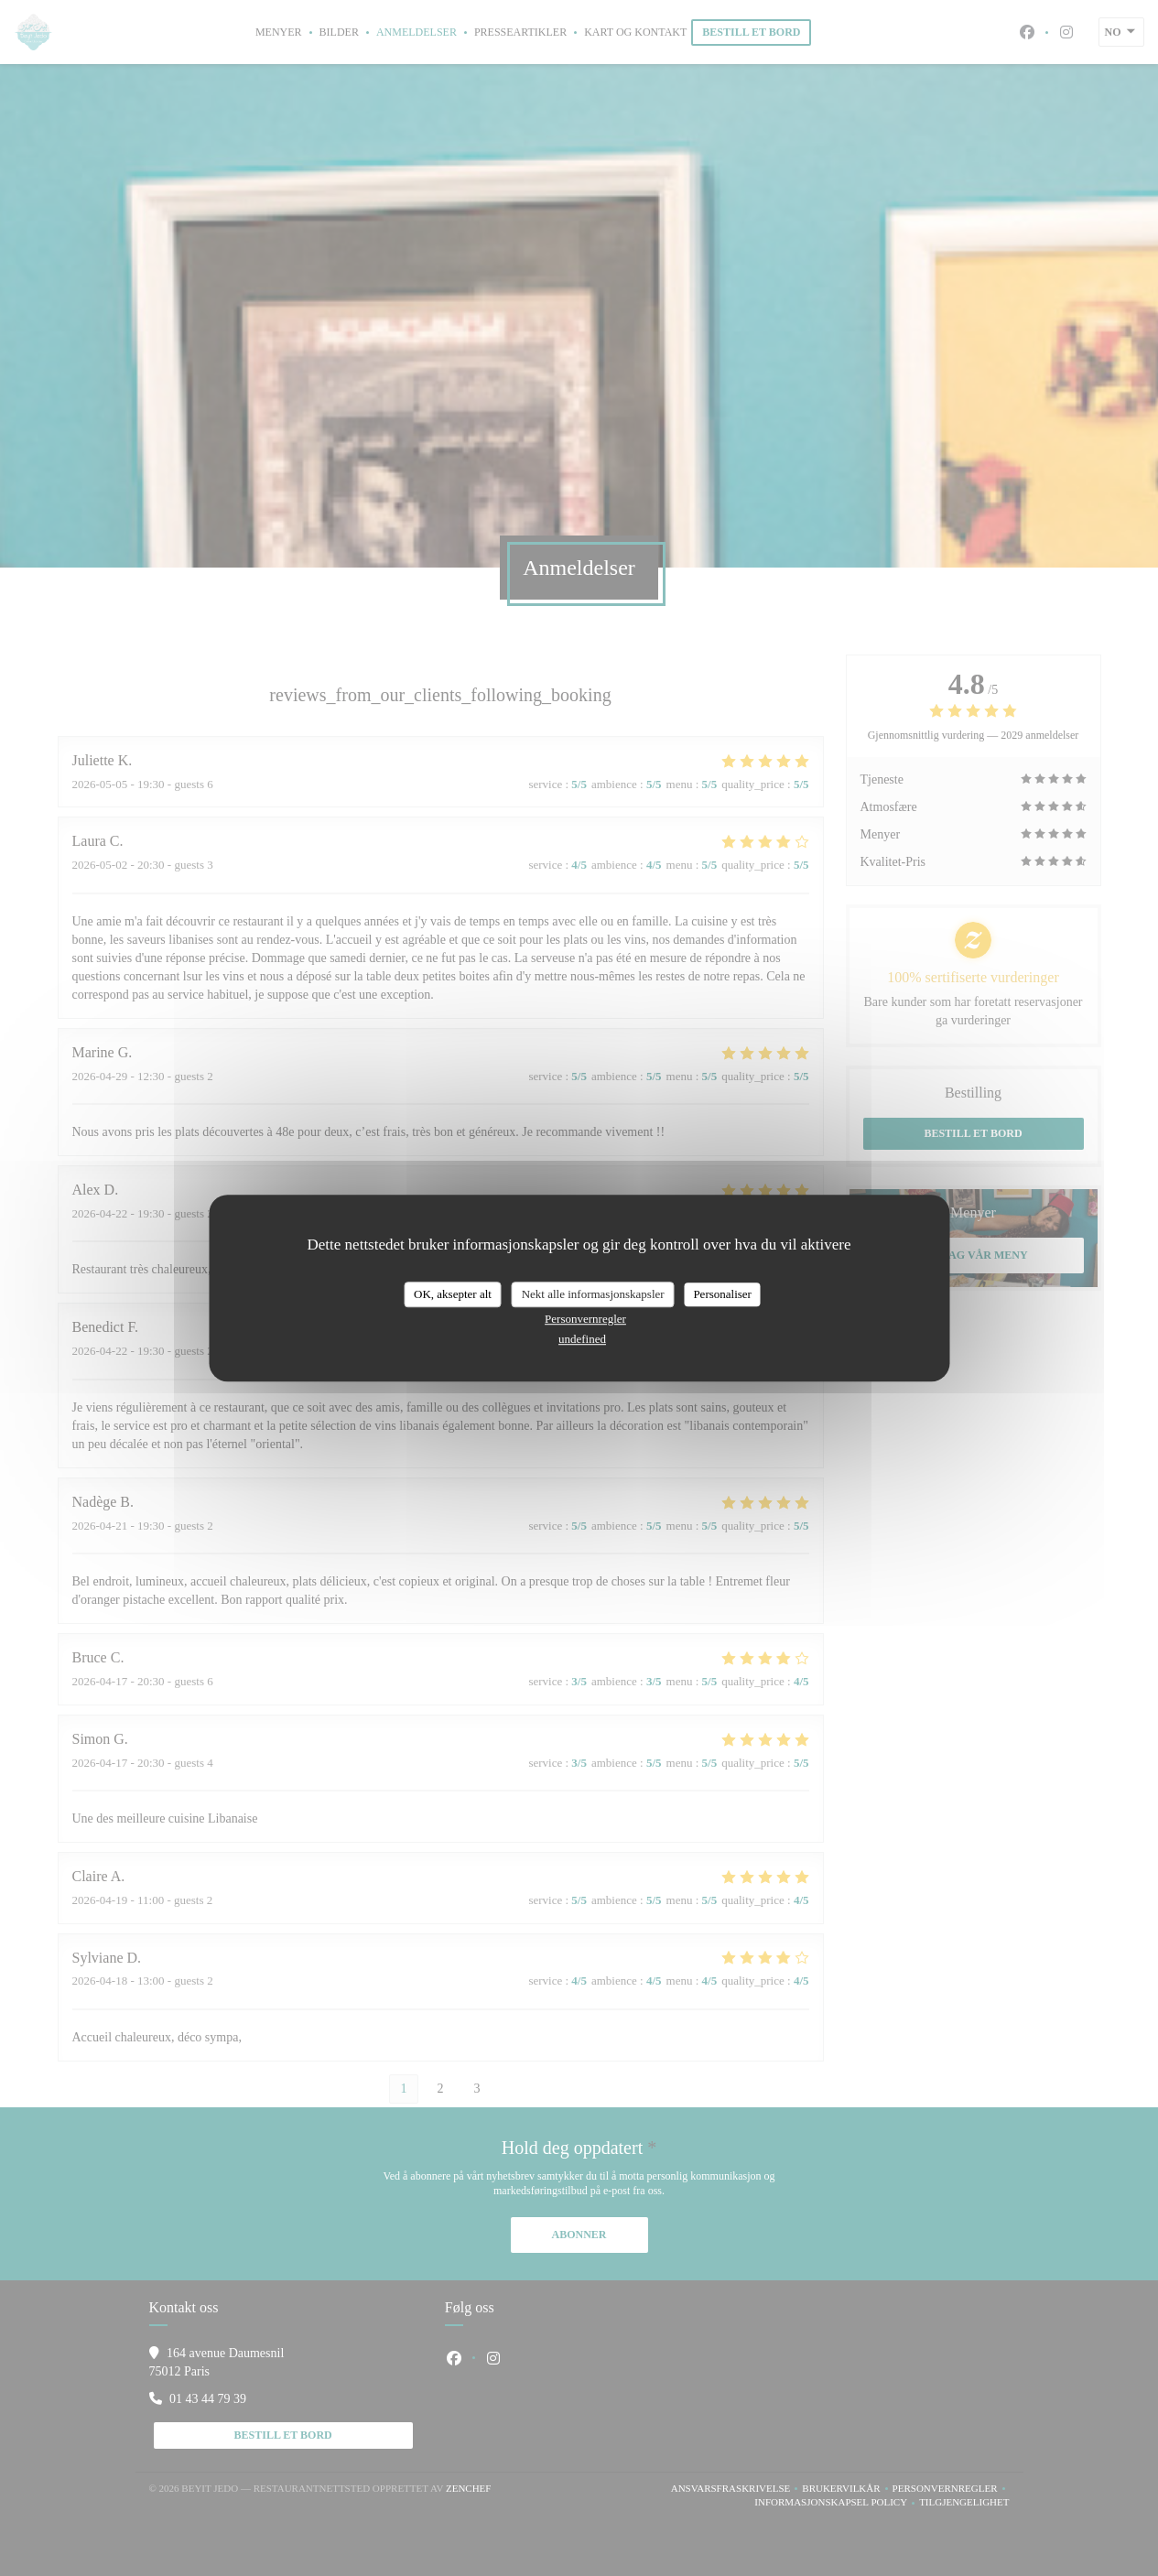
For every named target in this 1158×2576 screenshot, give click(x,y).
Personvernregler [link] (585, 1319)
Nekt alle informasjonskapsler (593, 1294)
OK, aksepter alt (453, 1294)
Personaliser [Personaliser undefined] (722, 1294)
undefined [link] (582, 1339)
